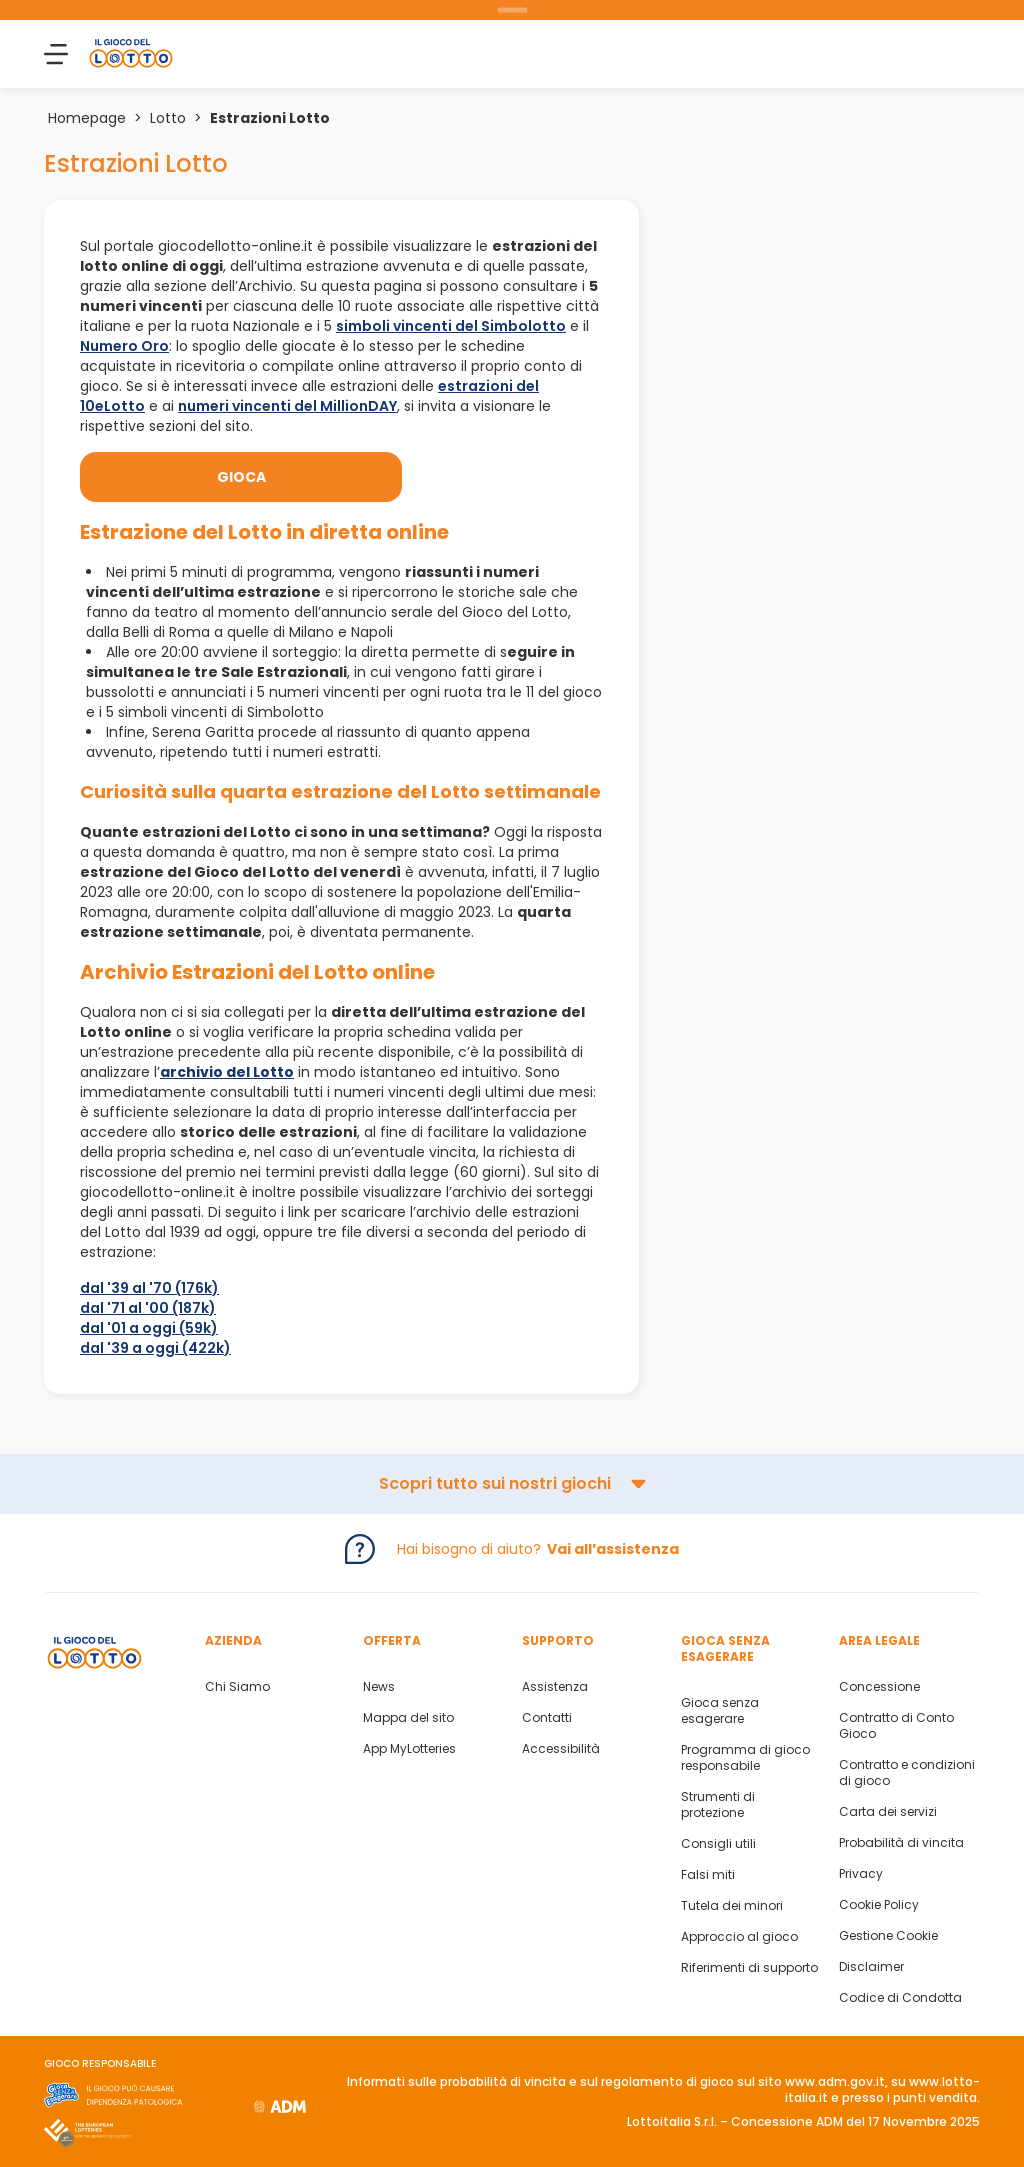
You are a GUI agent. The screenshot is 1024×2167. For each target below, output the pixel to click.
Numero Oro (124, 346)
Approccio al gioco (739, 1937)
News (379, 1687)
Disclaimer (871, 1967)
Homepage (87, 118)
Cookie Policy (879, 1905)
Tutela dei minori (732, 1906)
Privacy (861, 1874)
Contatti (547, 1718)
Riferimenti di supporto (749, 1968)
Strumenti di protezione (718, 1805)
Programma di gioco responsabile (745, 1758)
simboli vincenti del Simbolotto (451, 326)
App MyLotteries (409, 1749)
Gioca (241, 477)
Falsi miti (708, 1875)
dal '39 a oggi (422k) (155, 1348)
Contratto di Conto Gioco (896, 1726)
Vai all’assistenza (613, 1549)
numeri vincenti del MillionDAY (287, 406)
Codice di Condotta (900, 1998)
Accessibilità (561, 1749)
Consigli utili (718, 1844)
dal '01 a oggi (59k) (149, 1328)
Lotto (168, 118)
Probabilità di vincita (901, 1843)
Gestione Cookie (888, 1936)
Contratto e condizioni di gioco (907, 1773)
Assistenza (555, 1687)
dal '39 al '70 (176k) (149, 1288)
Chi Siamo (237, 1687)
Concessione (879, 1687)
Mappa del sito (408, 1718)
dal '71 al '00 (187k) (148, 1308)
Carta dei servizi (888, 1812)
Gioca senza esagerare (720, 1711)
